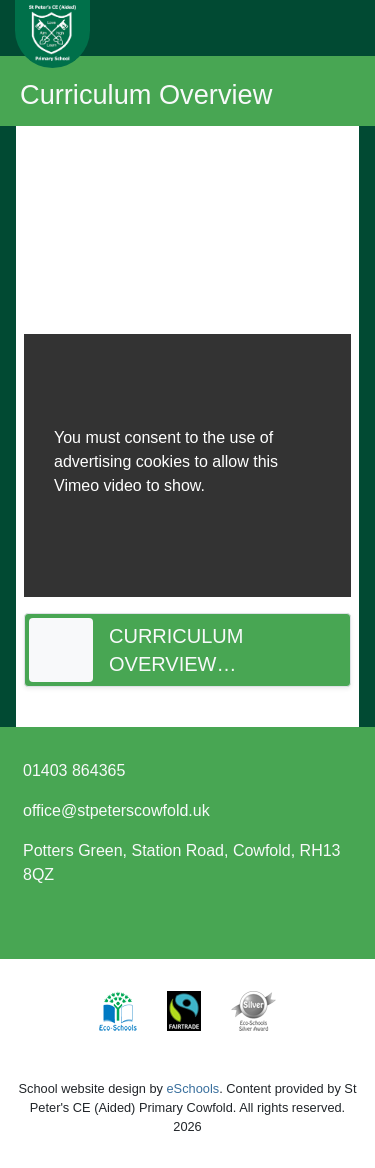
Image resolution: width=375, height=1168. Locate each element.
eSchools (193, 1088)
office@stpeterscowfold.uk (116, 810)
